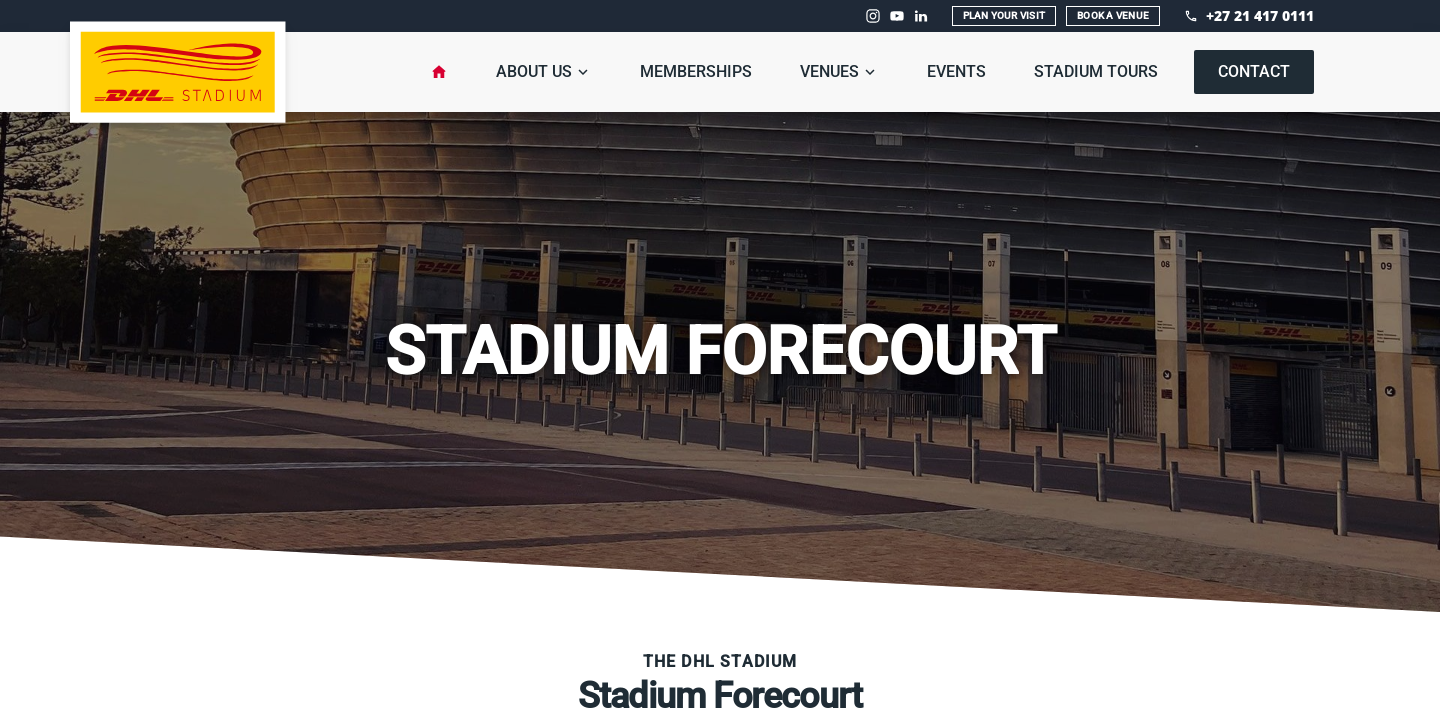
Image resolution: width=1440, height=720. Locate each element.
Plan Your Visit (1004, 15)
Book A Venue (1113, 15)
